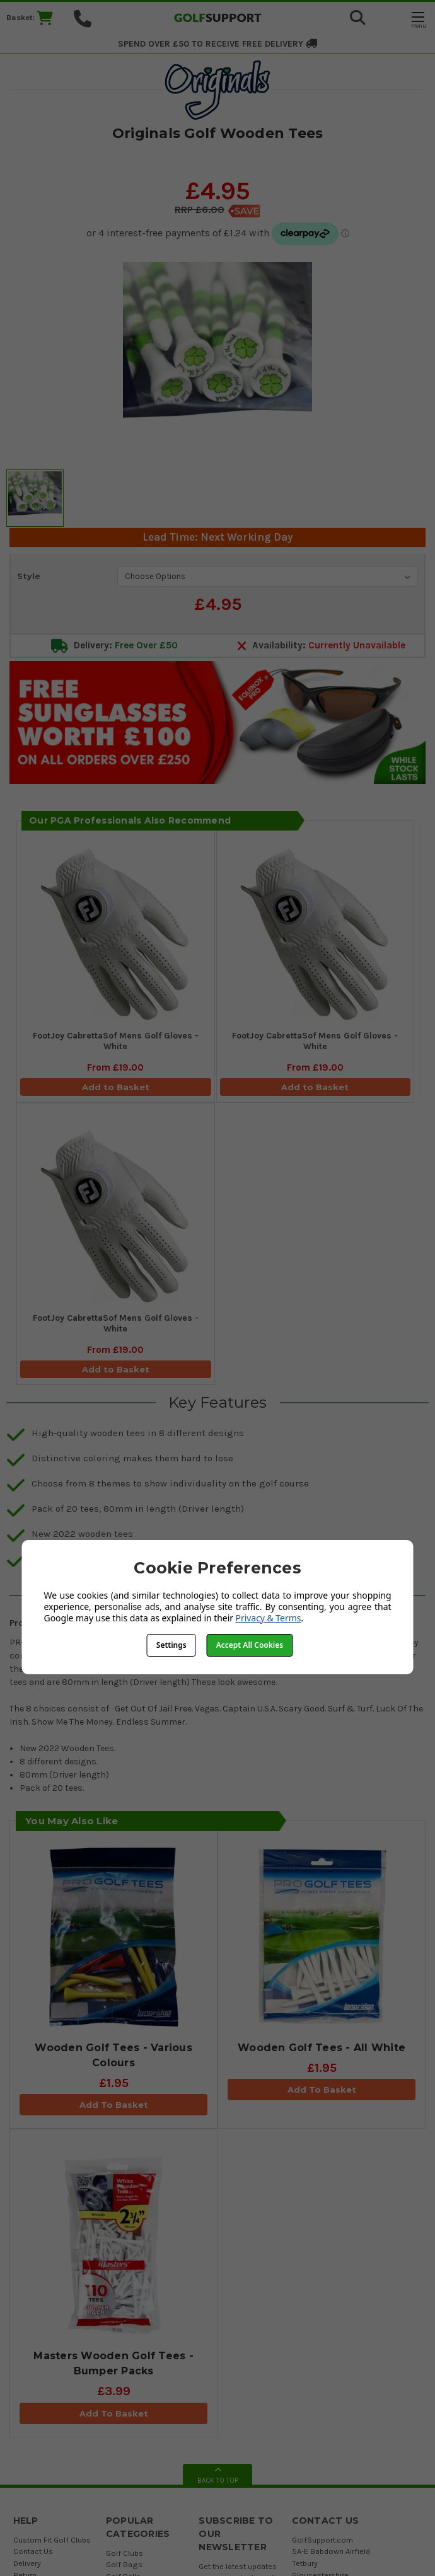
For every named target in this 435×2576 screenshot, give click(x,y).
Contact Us (33, 2551)
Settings (171, 1645)
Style (28, 576)
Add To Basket (113, 2105)
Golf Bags (124, 2564)
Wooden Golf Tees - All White (321, 2048)
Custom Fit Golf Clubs (52, 2539)
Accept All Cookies (249, 1645)
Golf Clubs (124, 2553)
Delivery (27, 2563)
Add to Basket (115, 1087)
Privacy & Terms (268, 1618)
